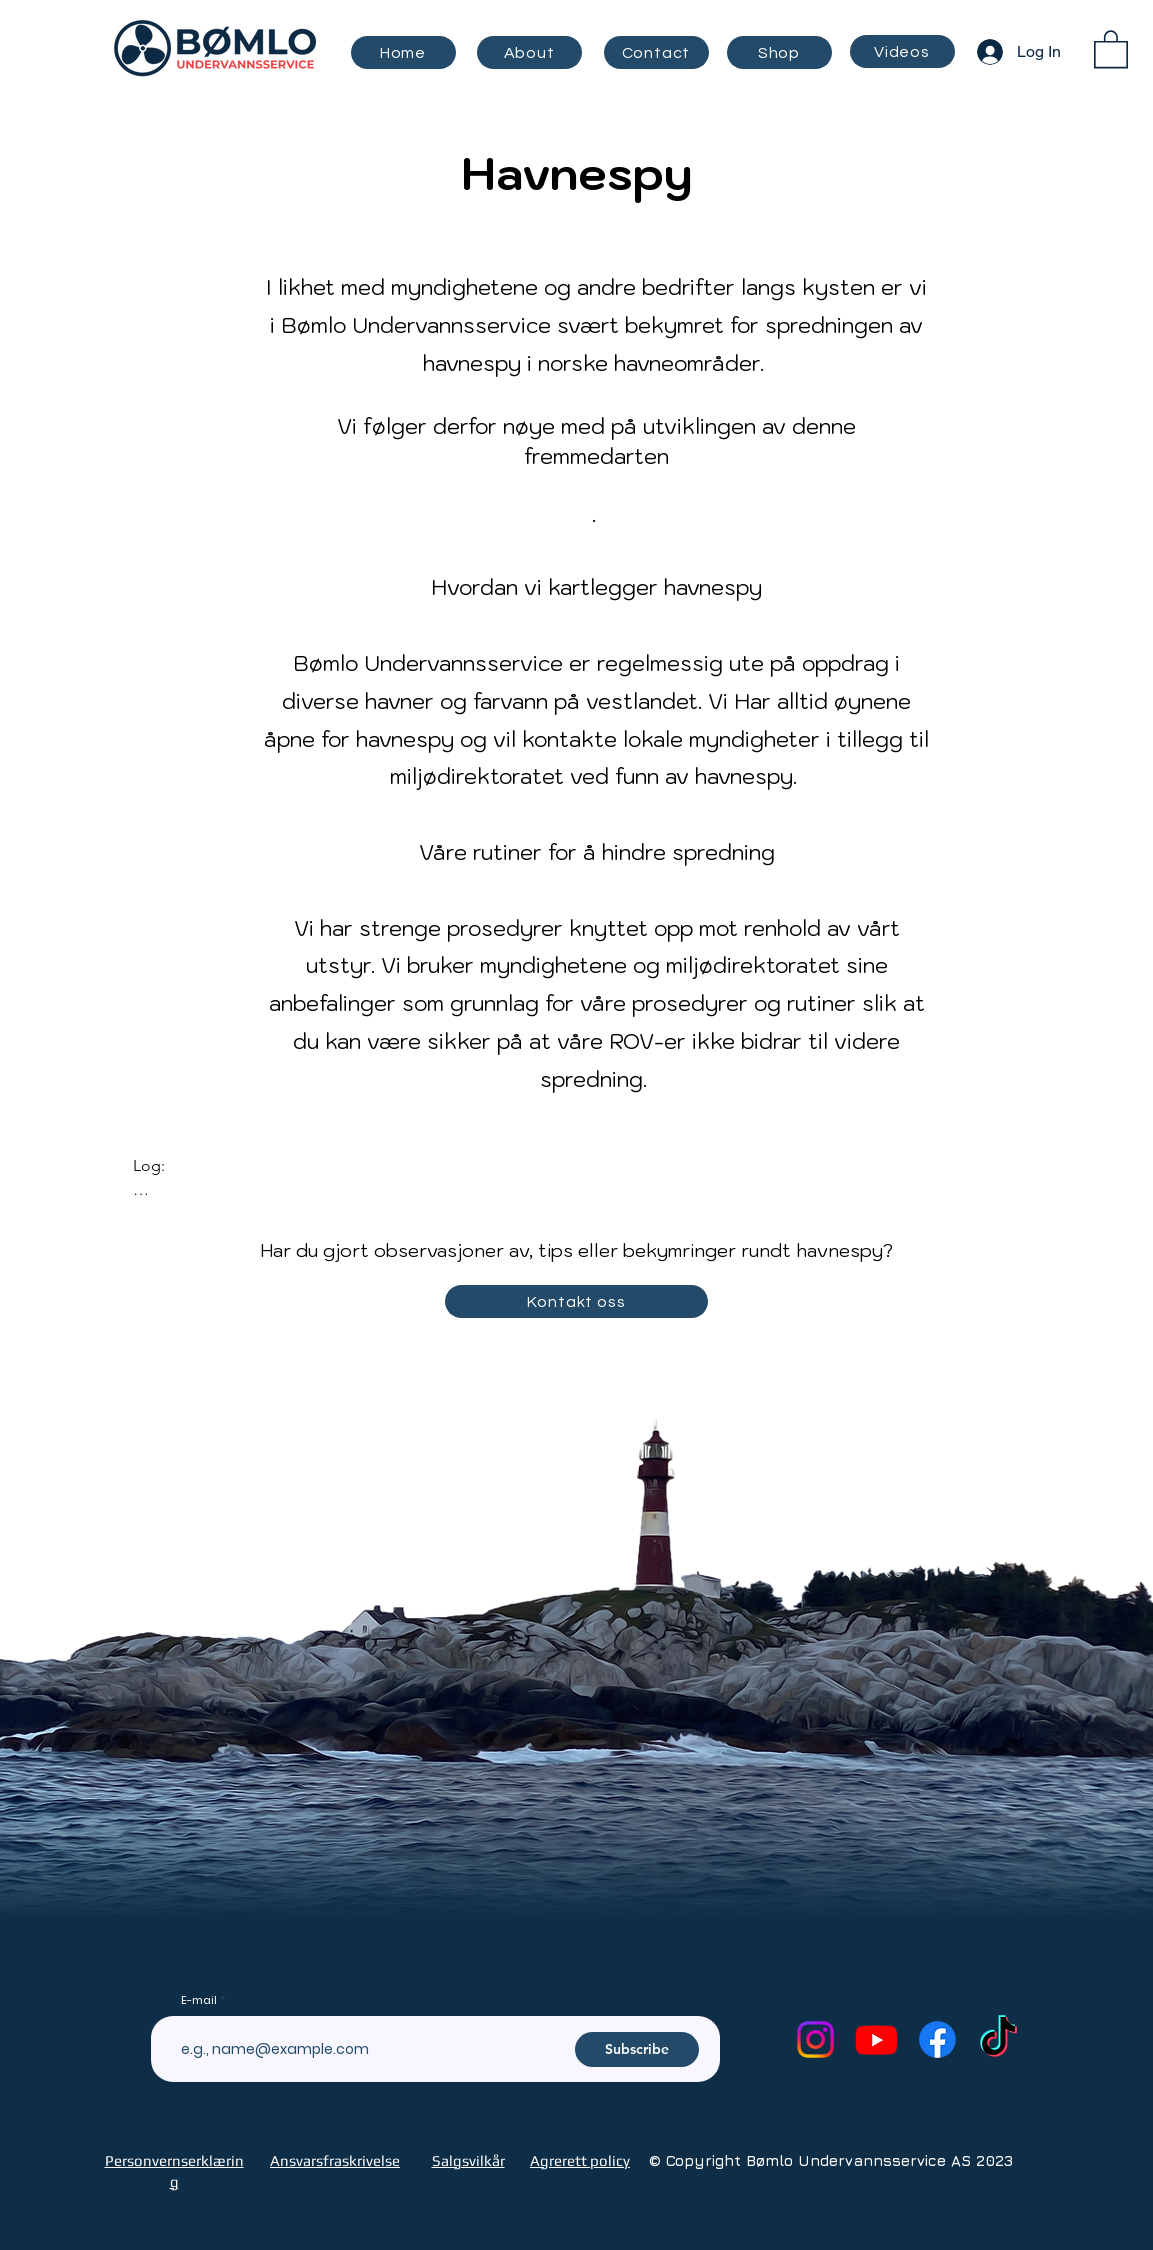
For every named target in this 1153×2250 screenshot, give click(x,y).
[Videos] (902, 51)
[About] (529, 52)
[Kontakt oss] (576, 1301)
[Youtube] (876, 2039)
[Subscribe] (637, 2049)
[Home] (403, 52)
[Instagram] (815, 2039)
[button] (1111, 48)
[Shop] (779, 52)
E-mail (199, 2000)
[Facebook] (937, 2039)
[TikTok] (998, 2039)
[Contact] (656, 52)
